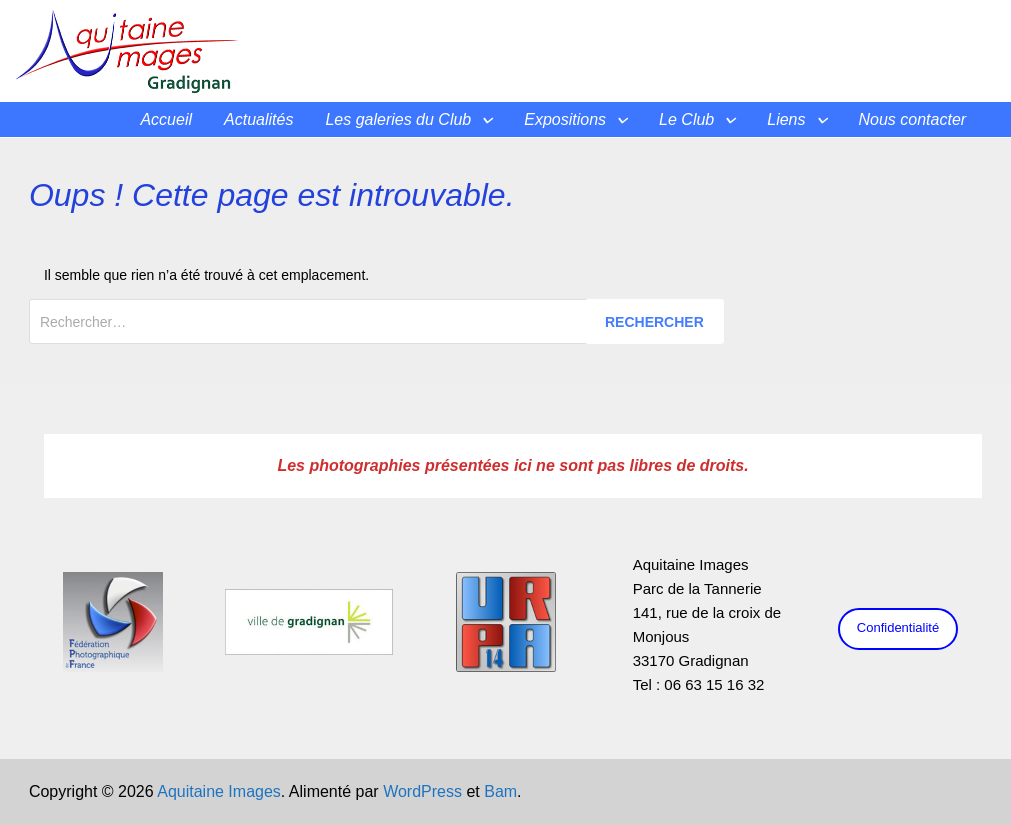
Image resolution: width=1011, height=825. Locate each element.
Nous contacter (913, 119)
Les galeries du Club (398, 119)
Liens (786, 119)
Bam (500, 791)
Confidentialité (898, 627)
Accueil (166, 119)
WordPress (422, 791)
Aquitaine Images (219, 791)
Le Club (686, 119)
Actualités (258, 119)
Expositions (565, 119)
